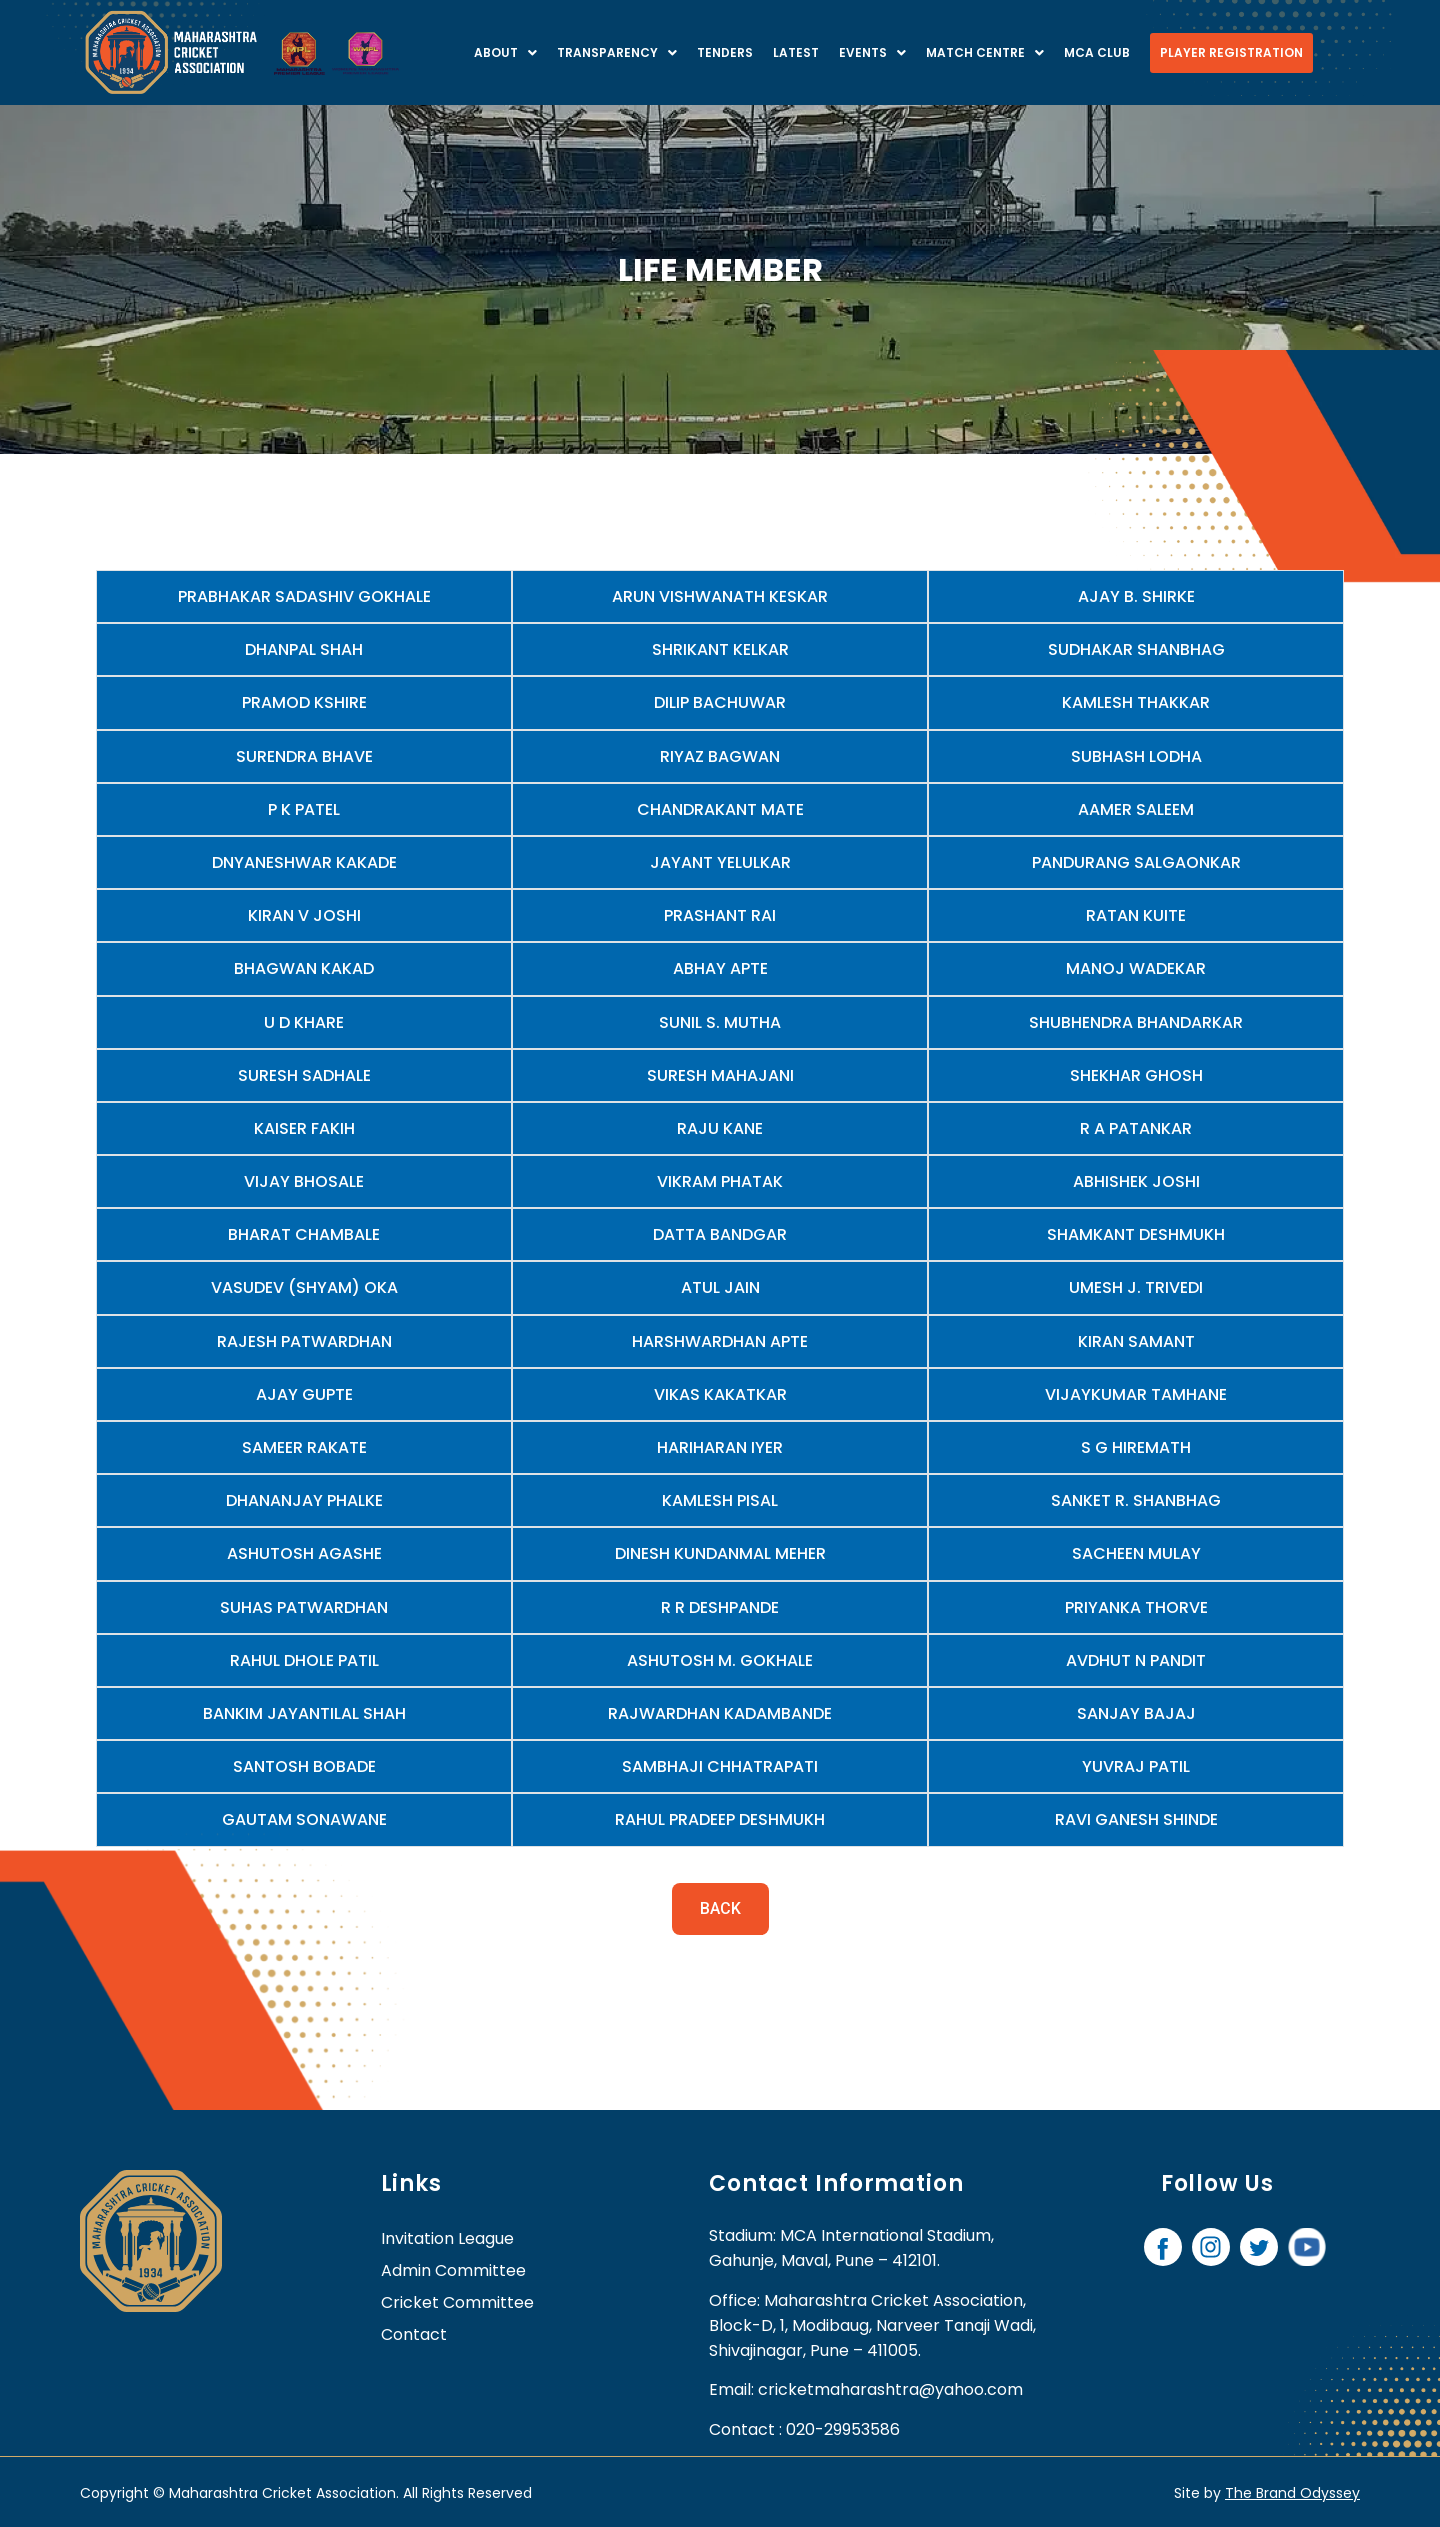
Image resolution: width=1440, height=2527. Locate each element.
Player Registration (1231, 52)
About (505, 52)
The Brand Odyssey (1292, 2493)
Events (872, 52)
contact (414, 2334)
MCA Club (1097, 52)
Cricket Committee (457, 2302)
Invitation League (447, 2238)
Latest (796, 52)
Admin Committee (453, 2270)
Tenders (725, 52)
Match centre (985, 52)
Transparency (617, 52)
